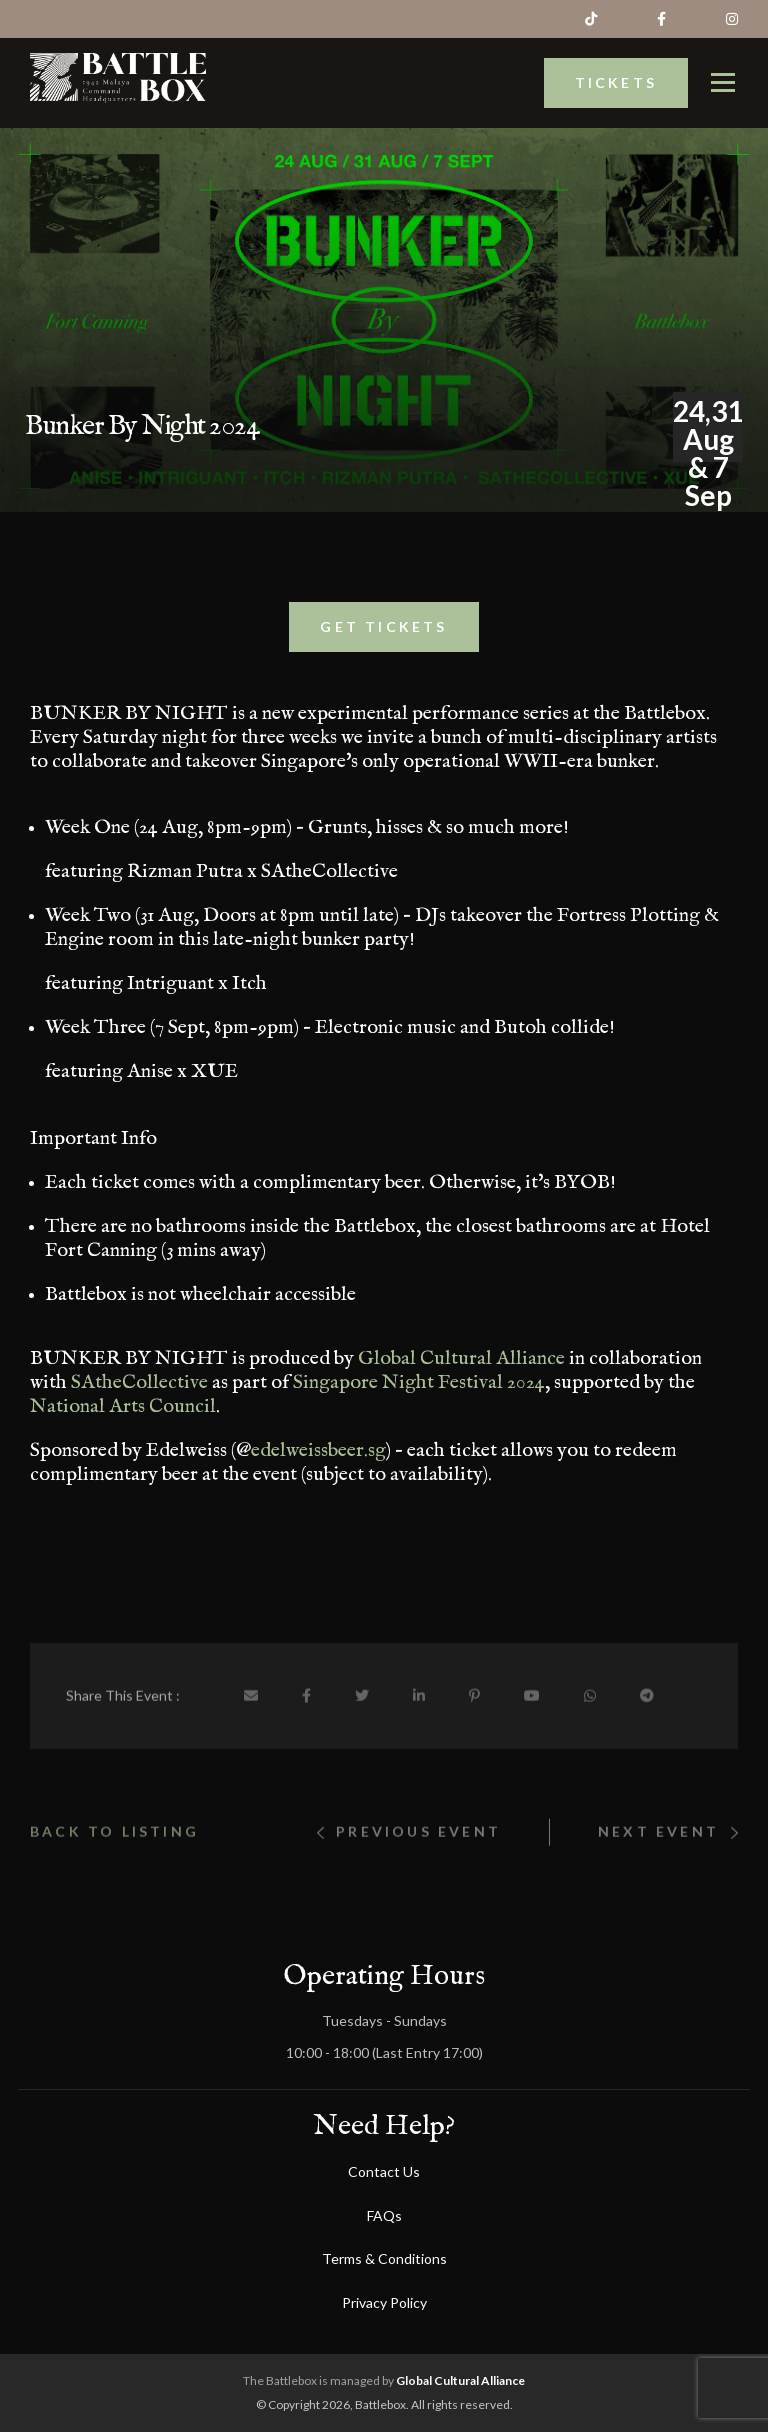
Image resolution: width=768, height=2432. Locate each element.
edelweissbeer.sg (318, 1462)
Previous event (409, 1883)
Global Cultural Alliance (461, 1370)
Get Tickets (383, 638)
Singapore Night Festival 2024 (419, 1394)
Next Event (668, 1883)
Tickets (616, 67)
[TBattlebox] (723, 68)
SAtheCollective (139, 1394)
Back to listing (114, 1883)
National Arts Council (123, 1418)
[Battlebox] (118, 63)
